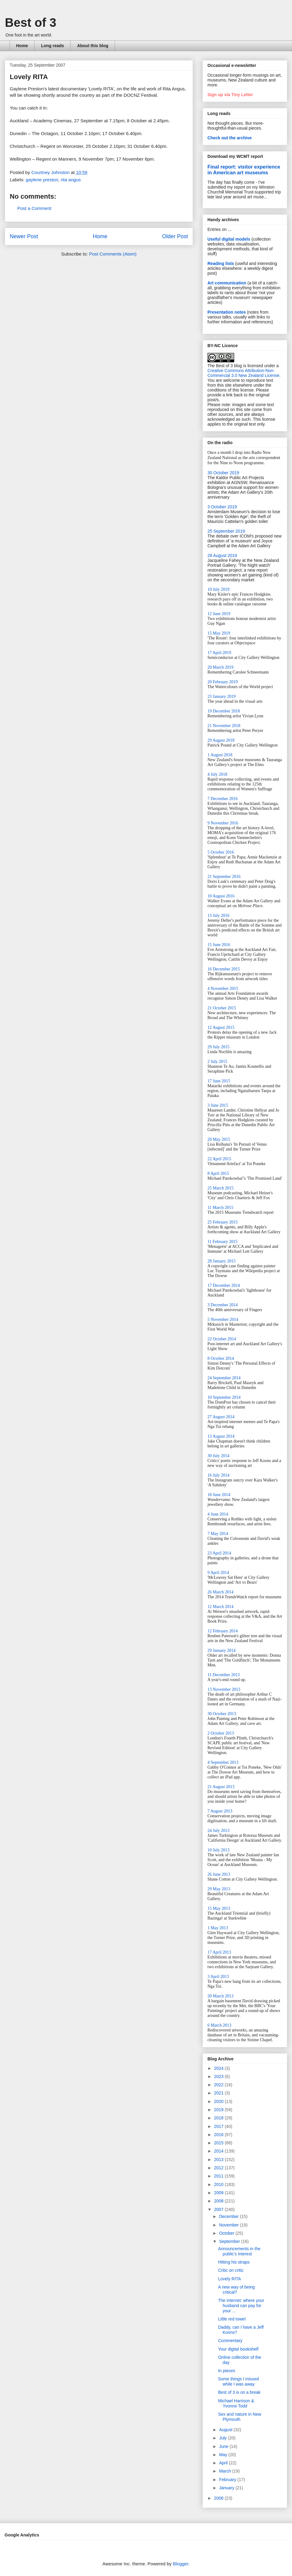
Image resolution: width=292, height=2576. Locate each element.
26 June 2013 (218, 1874)
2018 (219, 2117)
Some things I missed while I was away (238, 2381)
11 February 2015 (222, 1241)
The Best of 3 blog (224, 365)
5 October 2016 (220, 852)
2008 (219, 2200)
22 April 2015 (219, 1159)
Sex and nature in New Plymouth (239, 2417)
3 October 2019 (222, 506)
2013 (219, 2159)
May (223, 2454)
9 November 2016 (222, 823)
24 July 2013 (218, 1830)
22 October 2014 (221, 1339)
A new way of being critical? (236, 2290)
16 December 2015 (223, 969)
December (229, 2216)
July (223, 2437)
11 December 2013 (223, 1675)
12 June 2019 (218, 613)
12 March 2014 (220, 1606)
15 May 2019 (218, 633)
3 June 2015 (217, 1105)
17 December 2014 (223, 1285)
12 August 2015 (221, 1027)
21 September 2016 (224, 876)
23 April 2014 (219, 1553)
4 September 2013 (222, 1762)
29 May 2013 (218, 1889)
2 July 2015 (217, 1061)
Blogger (180, 2563)
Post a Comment (34, 208)
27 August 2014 (221, 1417)
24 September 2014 (224, 1378)
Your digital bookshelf (238, 2349)
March (225, 2471)
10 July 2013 (218, 1850)
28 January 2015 (221, 1261)
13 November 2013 (223, 1689)
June (224, 2446)
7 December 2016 (222, 798)
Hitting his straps (233, 2262)
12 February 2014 (222, 1631)
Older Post (175, 236)
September (230, 2241)
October (227, 2233)
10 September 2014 (224, 1397)
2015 (219, 2142)
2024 (219, 2068)
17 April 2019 (219, 652)
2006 (219, 2498)
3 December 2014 (222, 1305)
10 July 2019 (218, 589)
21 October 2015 (221, 1008)
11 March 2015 (220, 1207)
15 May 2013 (218, 1908)
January (227, 2487)
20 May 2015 (218, 1139)
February (228, 2479)
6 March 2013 (219, 2025)
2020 (219, 2101)
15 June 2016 (218, 944)
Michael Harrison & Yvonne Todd (236, 2403)
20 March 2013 (220, 1996)
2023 (219, 2076)
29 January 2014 (221, 1650)
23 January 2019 (221, 696)
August (226, 2429)
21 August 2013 (221, 1786)
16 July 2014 (218, 1475)
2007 (219, 2209)
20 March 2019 (220, 667)
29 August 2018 (221, 740)
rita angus (71, 179)
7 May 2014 (217, 1533)
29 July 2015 (218, 1047)
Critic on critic (231, 2270)
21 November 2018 (223, 725)
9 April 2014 (218, 1572)
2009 (219, 2192)
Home (22, 45)
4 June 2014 (217, 1514)
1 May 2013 (217, 1928)
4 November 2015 (222, 988)
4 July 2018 (217, 774)
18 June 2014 (218, 1494)
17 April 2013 (219, 1952)
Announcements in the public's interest (239, 2251)
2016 (219, 2134)
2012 (219, 2167)
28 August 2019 (222, 555)
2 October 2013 (220, 1733)
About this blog (92, 45)
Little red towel (231, 2319)
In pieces (226, 2370)
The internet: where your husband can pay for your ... (241, 2305)
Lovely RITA (229, 2278)
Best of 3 (30, 22)
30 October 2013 (221, 1713)
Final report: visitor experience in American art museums (243, 169)
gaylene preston (42, 179)
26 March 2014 (220, 1592)
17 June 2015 (218, 1081)
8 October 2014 (220, 1358)
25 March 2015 (220, 1188)
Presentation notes (226, 312)
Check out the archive (229, 137)
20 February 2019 (222, 682)
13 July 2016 (218, 915)
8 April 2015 (218, 1173)
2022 (219, 2084)
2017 (219, 2126)
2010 (219, 2184)
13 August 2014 (221, 1436)
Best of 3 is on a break (239, 2392)
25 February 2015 (222, 1222)
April (224, 2462)
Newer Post (24, 236)
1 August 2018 (219, 755)
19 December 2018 (223, 711)
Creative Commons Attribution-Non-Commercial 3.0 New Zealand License (243, 373)
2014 (219, 2151)
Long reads (52, 45)
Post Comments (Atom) (113, 253)
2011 (219, 2176)
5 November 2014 (222, 1319)
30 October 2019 (223, 472)
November (229, 2225)
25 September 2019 (226, 531)
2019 (219, 2109)
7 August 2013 (219, 1811)
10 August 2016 (221, 896)
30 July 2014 (218, 1455)
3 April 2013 (218, 1976)
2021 (219, 2092)
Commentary (230, 2340)
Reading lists (220, 263)
